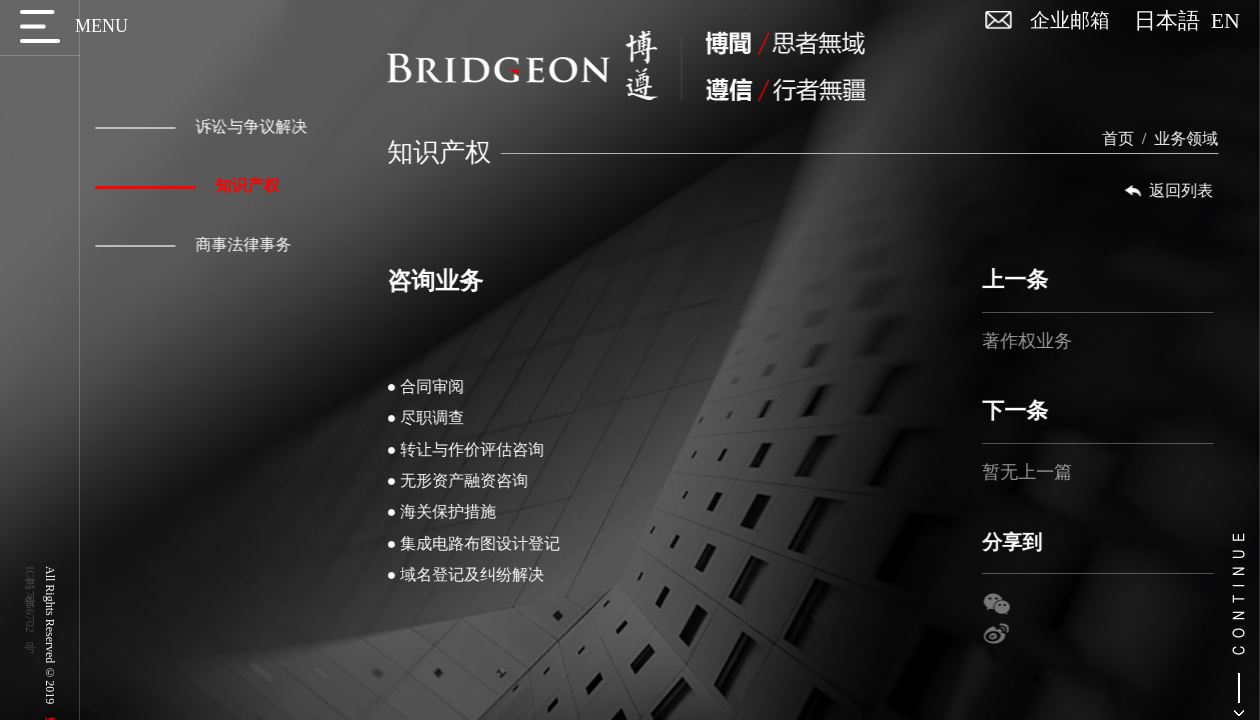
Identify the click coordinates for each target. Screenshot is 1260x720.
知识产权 (183, 185)
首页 (1130, 138)
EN (1225, 21)
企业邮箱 (1070, 20)
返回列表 (1179, 191)
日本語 (1172, 21)
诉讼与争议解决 (197, 126)
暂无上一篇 (1039, 472)
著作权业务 (1039, 341)
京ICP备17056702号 (30, 599)
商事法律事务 (189, 244)
